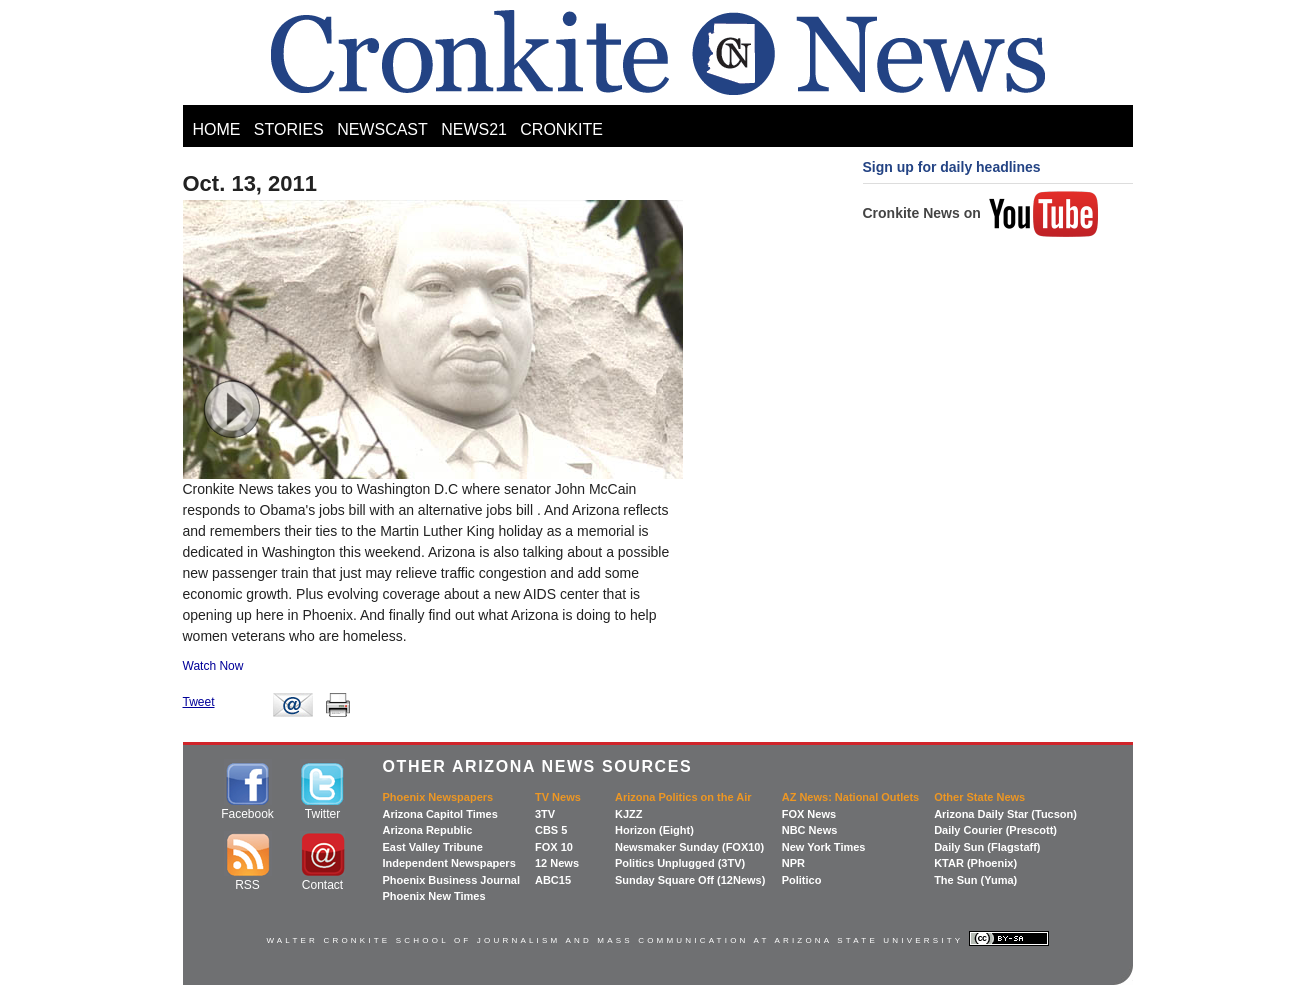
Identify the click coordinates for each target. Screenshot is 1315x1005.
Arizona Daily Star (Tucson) (1005, 814)
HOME (217, 129)
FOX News (809, 814)
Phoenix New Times (434, 896)
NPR (793, 863)
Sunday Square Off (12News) (690, 880)
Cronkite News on (981, 213)
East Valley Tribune (433, 847)
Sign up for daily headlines (952, 167)
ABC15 (553, 880)
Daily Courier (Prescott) (995, 830)
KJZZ (629, 814)
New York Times (824, 847)
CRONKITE (561, 129)
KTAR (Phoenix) (975, 863)
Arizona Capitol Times (440, 814)
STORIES (289, 129)
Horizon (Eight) (654, 830)
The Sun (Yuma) (975, 880)
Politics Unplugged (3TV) (680, 863)
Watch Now (213, 666)
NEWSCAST (382, 129)
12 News (557, 863)
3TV (545, 814)
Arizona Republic (428, 830)
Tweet (199, 702)
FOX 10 (554, 847)
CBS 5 (551, 830)
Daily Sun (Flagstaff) (987, 847)
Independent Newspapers (449, 863)
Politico (802, 880)
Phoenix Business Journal (452, 880)
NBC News (810, 830)
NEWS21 (474, 129)
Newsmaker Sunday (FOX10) (689, 847)
